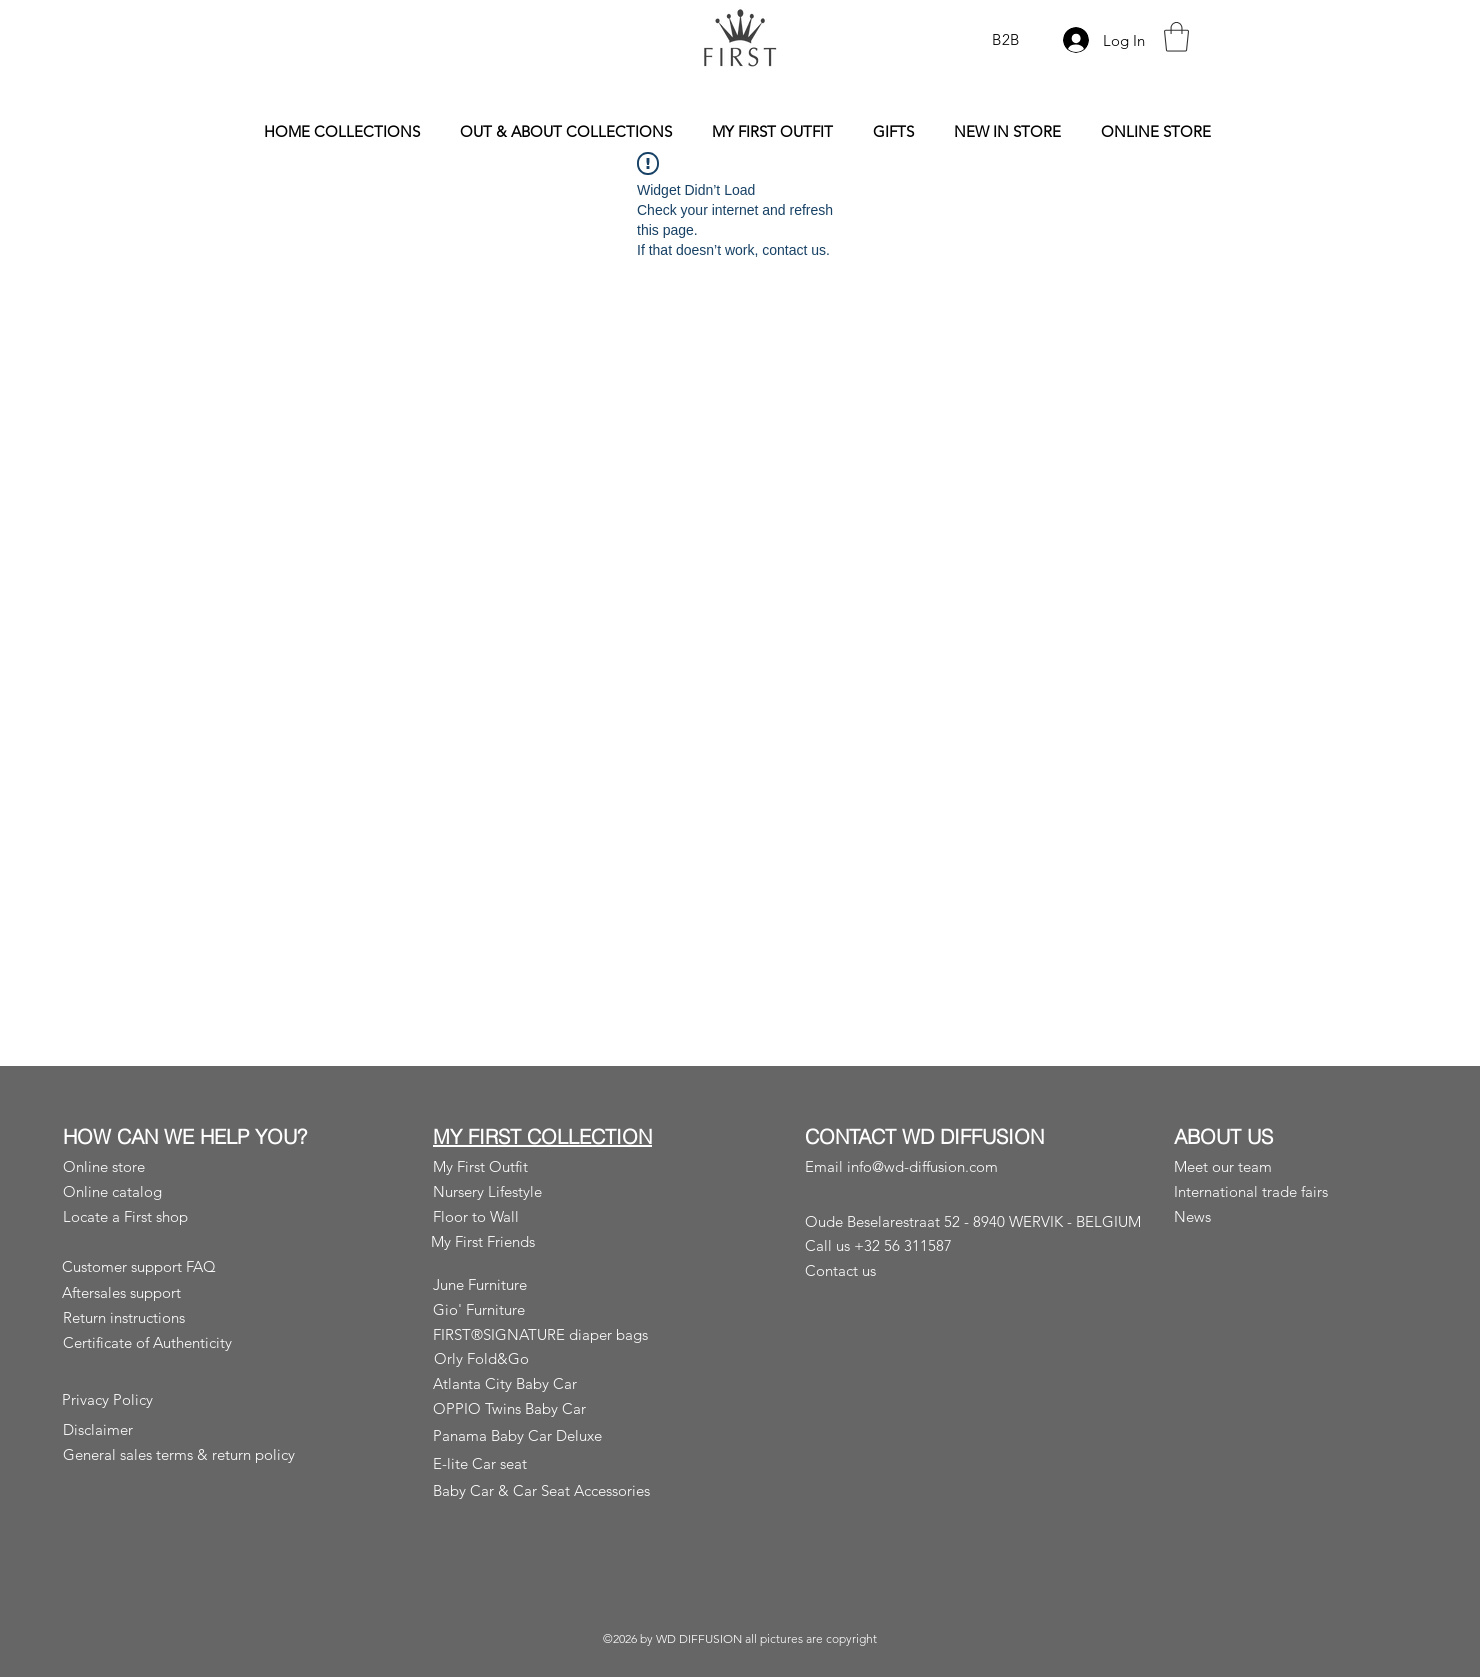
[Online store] (185, 1166)
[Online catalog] (185, 1191)
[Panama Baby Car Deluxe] (555, 1435)
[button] (1176, 37)
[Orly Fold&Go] (551, 1358)
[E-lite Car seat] (555, 1463)
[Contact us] (922, 1270)
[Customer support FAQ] (184, 1266)
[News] (1291, 1216)
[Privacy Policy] (184, 1399)
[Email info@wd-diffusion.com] (920, 1166)
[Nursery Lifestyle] (548, 1191)
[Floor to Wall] (568, 1216)
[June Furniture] (568, 1284)
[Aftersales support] (184, 1292)
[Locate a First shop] (185, 1216)
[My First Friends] (548, 1241)
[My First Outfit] (548, 1166)
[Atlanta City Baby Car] (555, 1383)
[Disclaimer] (185, 1429)
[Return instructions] (185, 1317)
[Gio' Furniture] (568, 1309)
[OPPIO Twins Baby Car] (555, 1408)
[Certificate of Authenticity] (185, 1342)
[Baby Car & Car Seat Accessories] (555, 1490)
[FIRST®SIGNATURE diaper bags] (555, 1334)
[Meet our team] (1289, 1166)
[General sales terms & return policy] (185, 1454)
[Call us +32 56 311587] (920, 1245)
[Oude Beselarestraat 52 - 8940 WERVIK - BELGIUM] (980, 1221)
